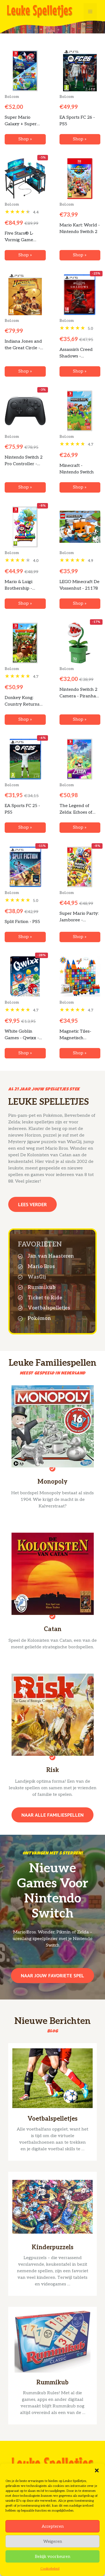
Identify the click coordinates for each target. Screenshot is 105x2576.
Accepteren (53, 2526)
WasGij (37, 1277)
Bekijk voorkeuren (52, 2556)
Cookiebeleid (49, 2569)
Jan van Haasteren (51, 1256)
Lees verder (32, 1204)
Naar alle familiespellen (52, 1815)
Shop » (25, 139)
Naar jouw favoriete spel (52, 1975)
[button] (97, 2470)
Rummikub (41, 1287)
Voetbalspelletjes (49, 1308)
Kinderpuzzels (52, 2247)
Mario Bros (41, 1266)
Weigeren (52, 2541)
